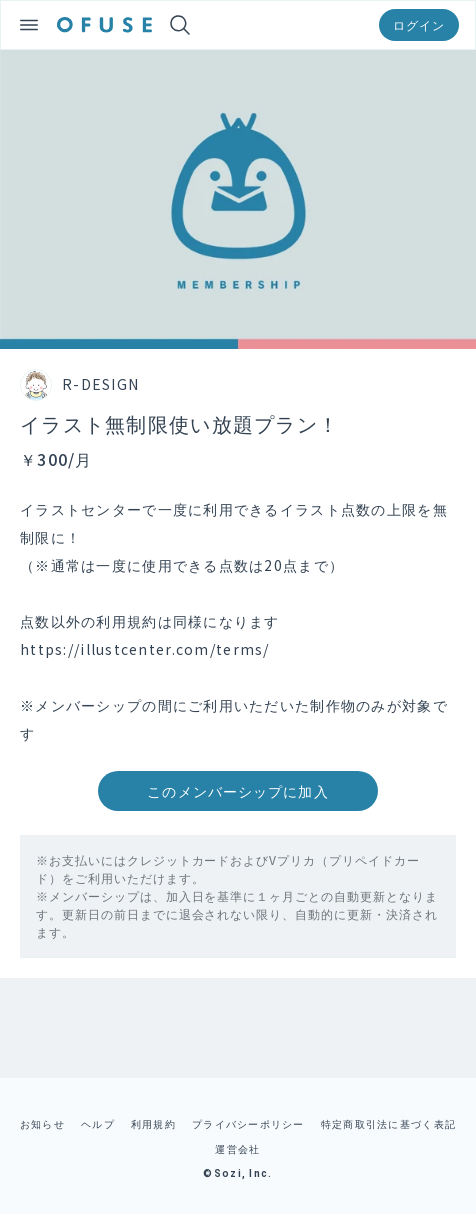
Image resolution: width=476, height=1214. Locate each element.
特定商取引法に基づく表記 (388, 1123)
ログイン (419, 24)
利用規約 (153, 1123)
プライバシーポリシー (248, 1123)
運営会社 (237, 1148)
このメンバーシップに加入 (237, 791)
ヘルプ (98, 1123)
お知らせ (42, 1123)
